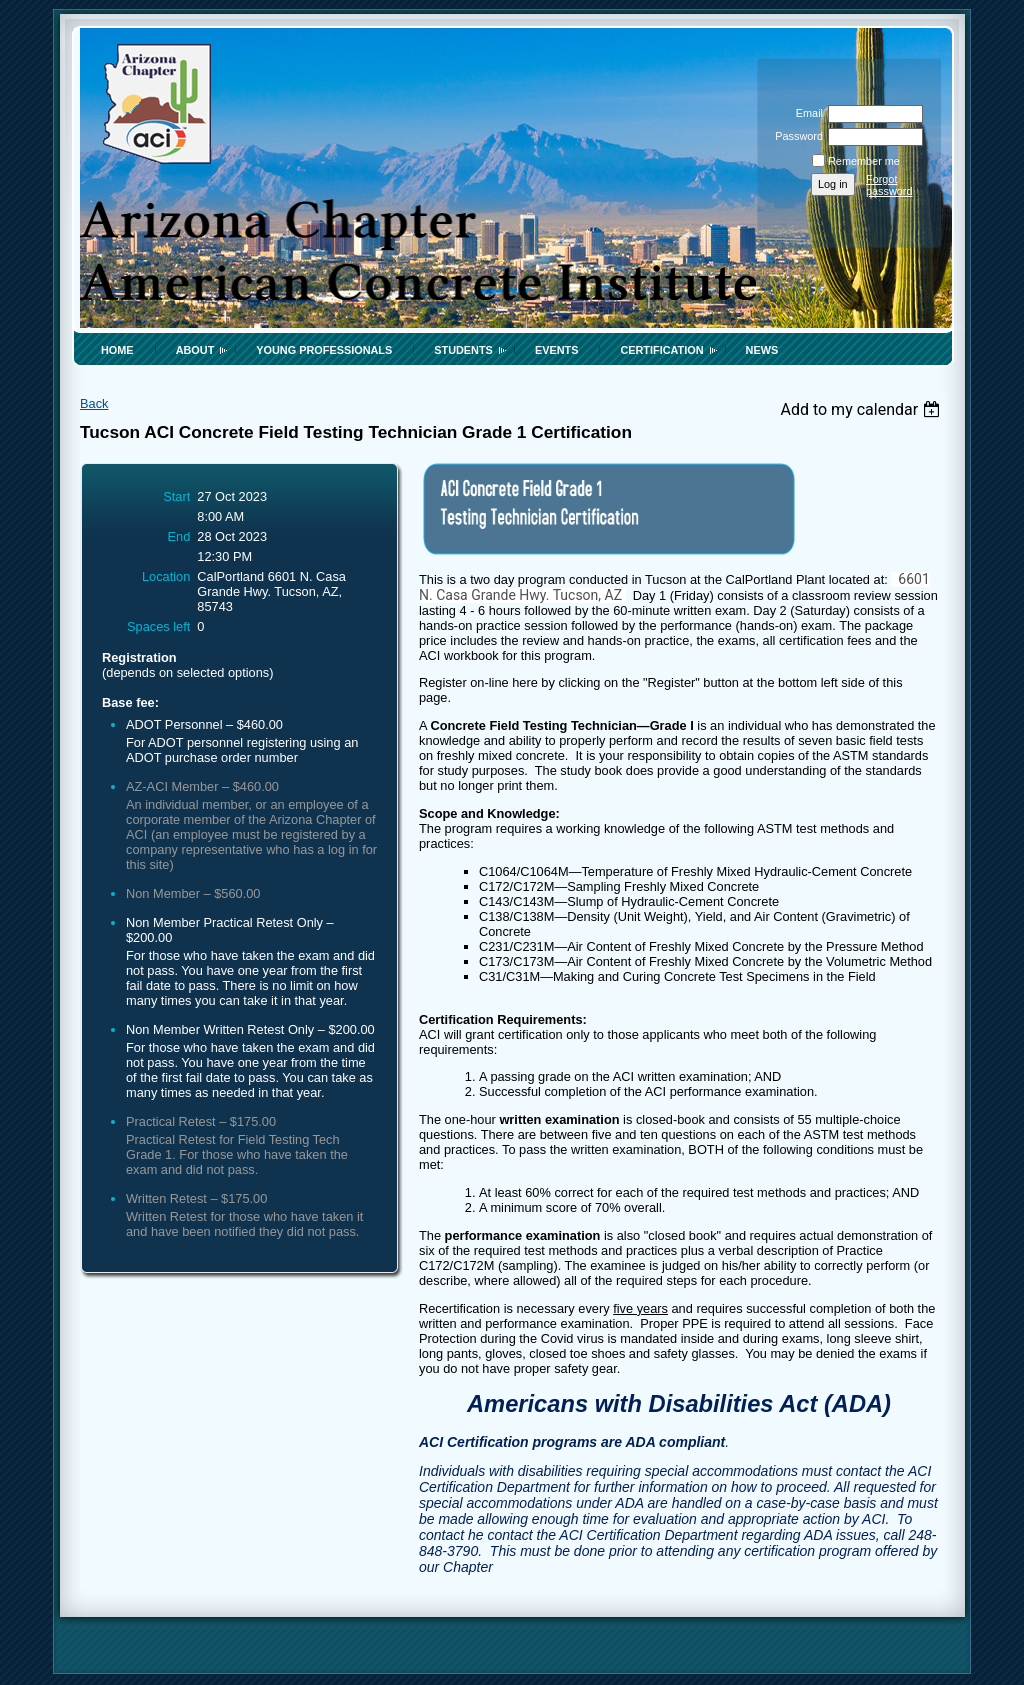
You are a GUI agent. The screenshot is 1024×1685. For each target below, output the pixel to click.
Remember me (864, 161)
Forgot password (889, 185)
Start (176, 496)
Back (94, 403)
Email (806, 113)
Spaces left (158, 626)
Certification (661, 350)
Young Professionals (324, 350)
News (762, 350)
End (179, 536)
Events (557, 350)
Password (795, 136)
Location (166, 576)
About (195, 350)
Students (463, 350)
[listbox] (862, 409)
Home (117, 350)
